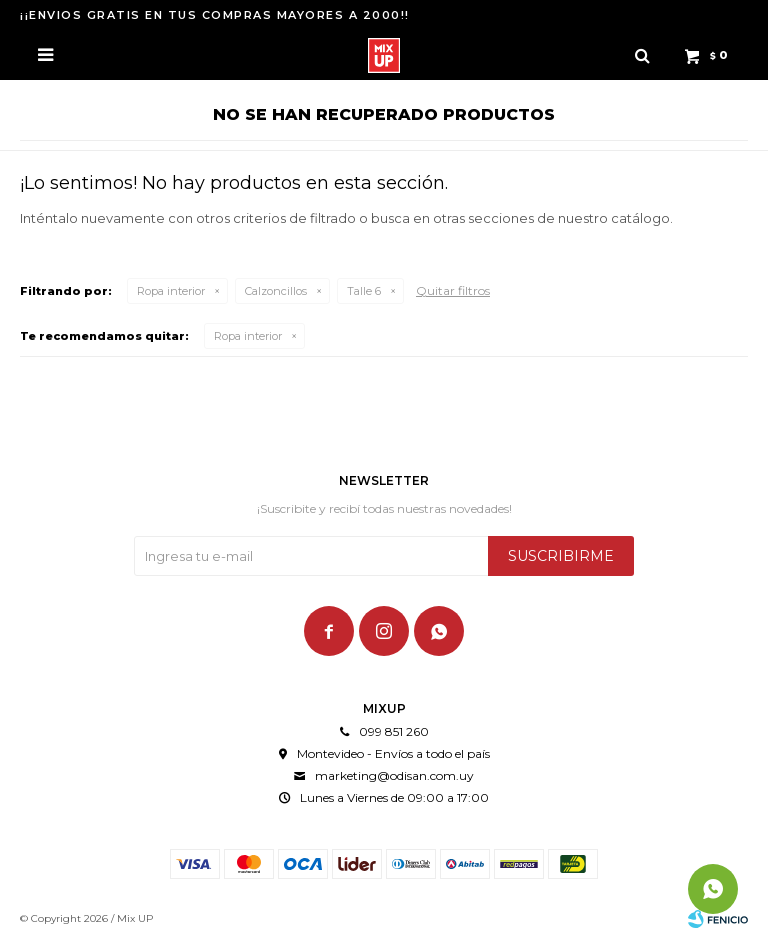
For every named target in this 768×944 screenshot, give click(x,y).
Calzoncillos (276, 291)
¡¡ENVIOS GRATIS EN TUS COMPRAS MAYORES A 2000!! (215, 15)
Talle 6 (364, 291)
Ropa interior (171, 291)
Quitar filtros (453, 290)
